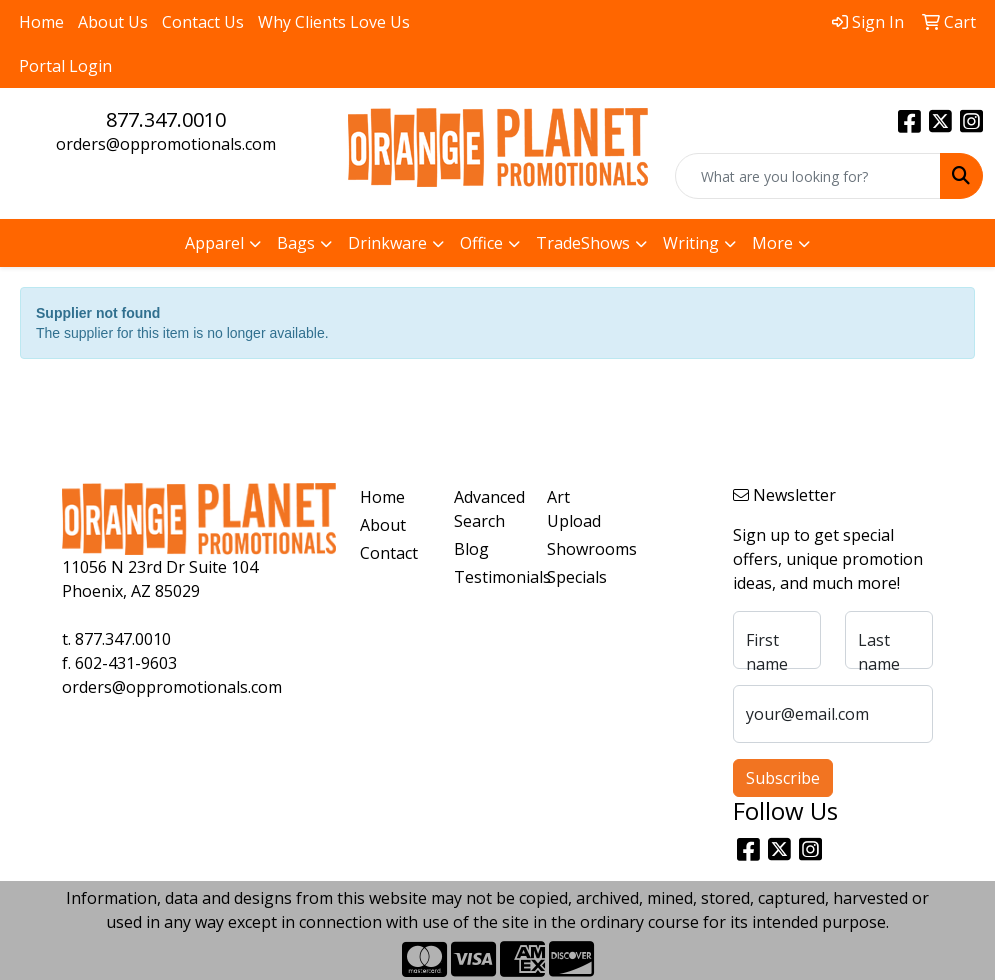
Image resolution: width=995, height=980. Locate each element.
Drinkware (387, 243)
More (772, 243)
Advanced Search (488, 509)
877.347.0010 (166, 119)
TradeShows (583, 243)
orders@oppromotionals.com (166, 144)
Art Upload (574, 509)
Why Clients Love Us (334, 22)
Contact (389, 553)
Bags (296, 243)
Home (41, 22)
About (383, 525)
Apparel (214, 243)
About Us (113, 22)
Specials (577, 577)
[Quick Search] (808, 176)
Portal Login (65, 66)
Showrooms (581, 549)
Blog (471, 549)
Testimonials (488, 577)
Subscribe (783, 778)
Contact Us (203, 22)
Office (481, 243)
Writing (691, 243)
